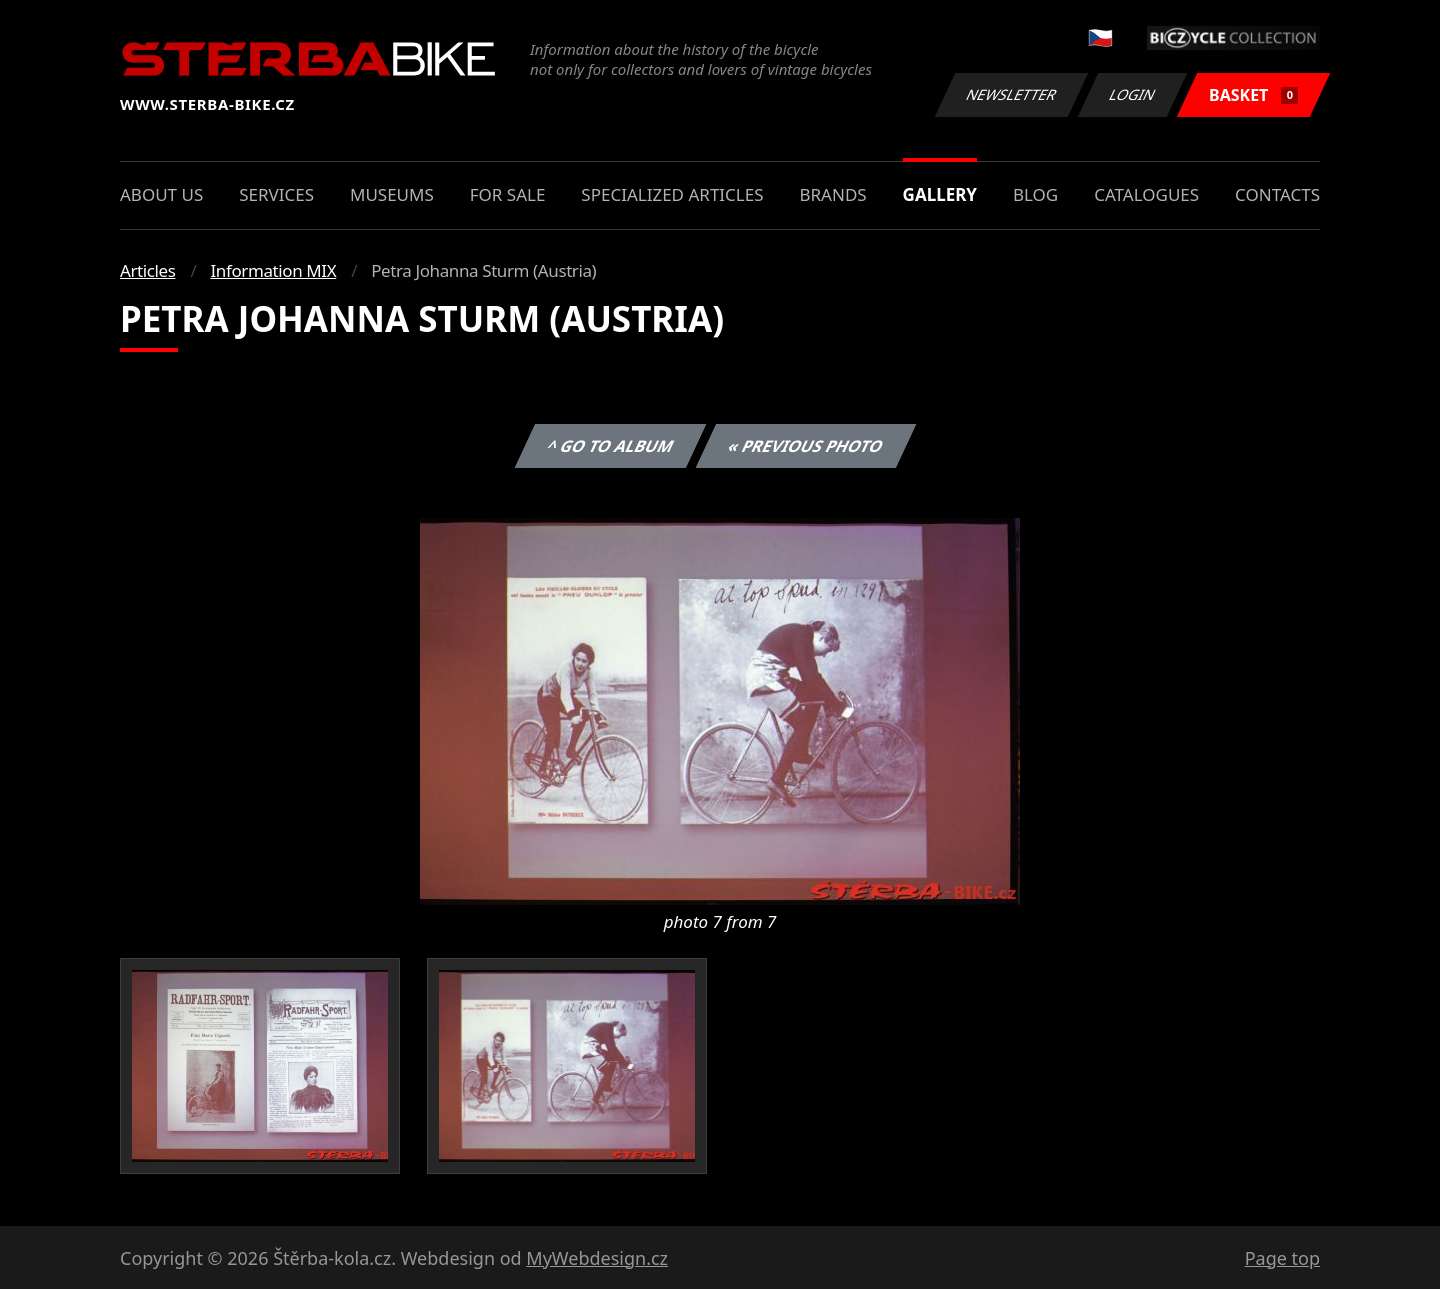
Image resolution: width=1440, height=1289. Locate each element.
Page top (1282, 1258)
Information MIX (273, 270)
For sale (508, 194)
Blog (1035, 194)
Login (1133, 94)
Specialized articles (672, 194)
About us (161, 194)
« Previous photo (806, 446)
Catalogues (1146, 194)
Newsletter (1011, 94)
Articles (147, 270)
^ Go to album (610, 446)
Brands (832, 194)
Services (276, 194)
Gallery (940, 194)
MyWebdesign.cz (597, 1258)
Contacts (1277, 194)
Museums (392, 194)
